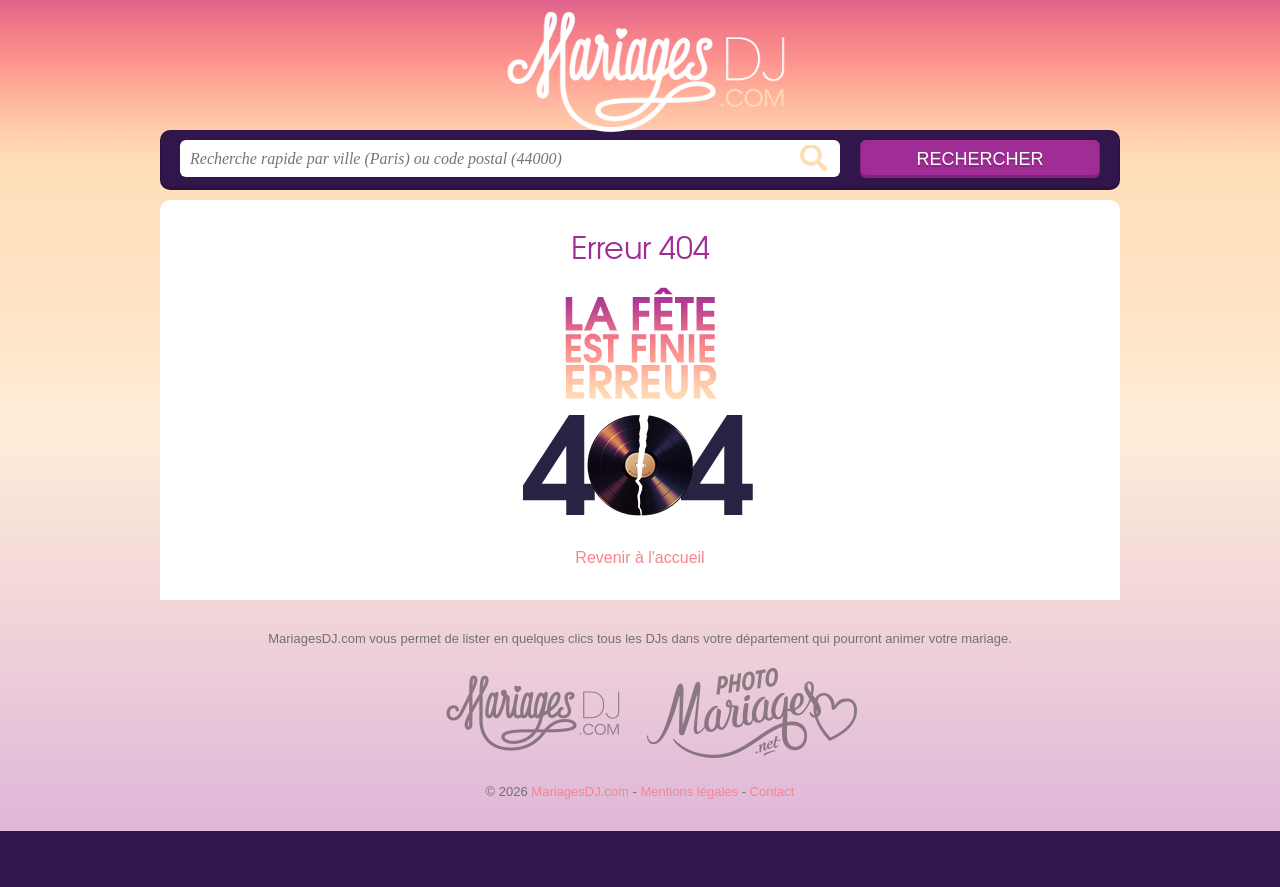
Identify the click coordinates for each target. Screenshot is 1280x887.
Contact (772, 791)
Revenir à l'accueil (639, 557)
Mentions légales (689, 791)
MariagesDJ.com (640, 71)
